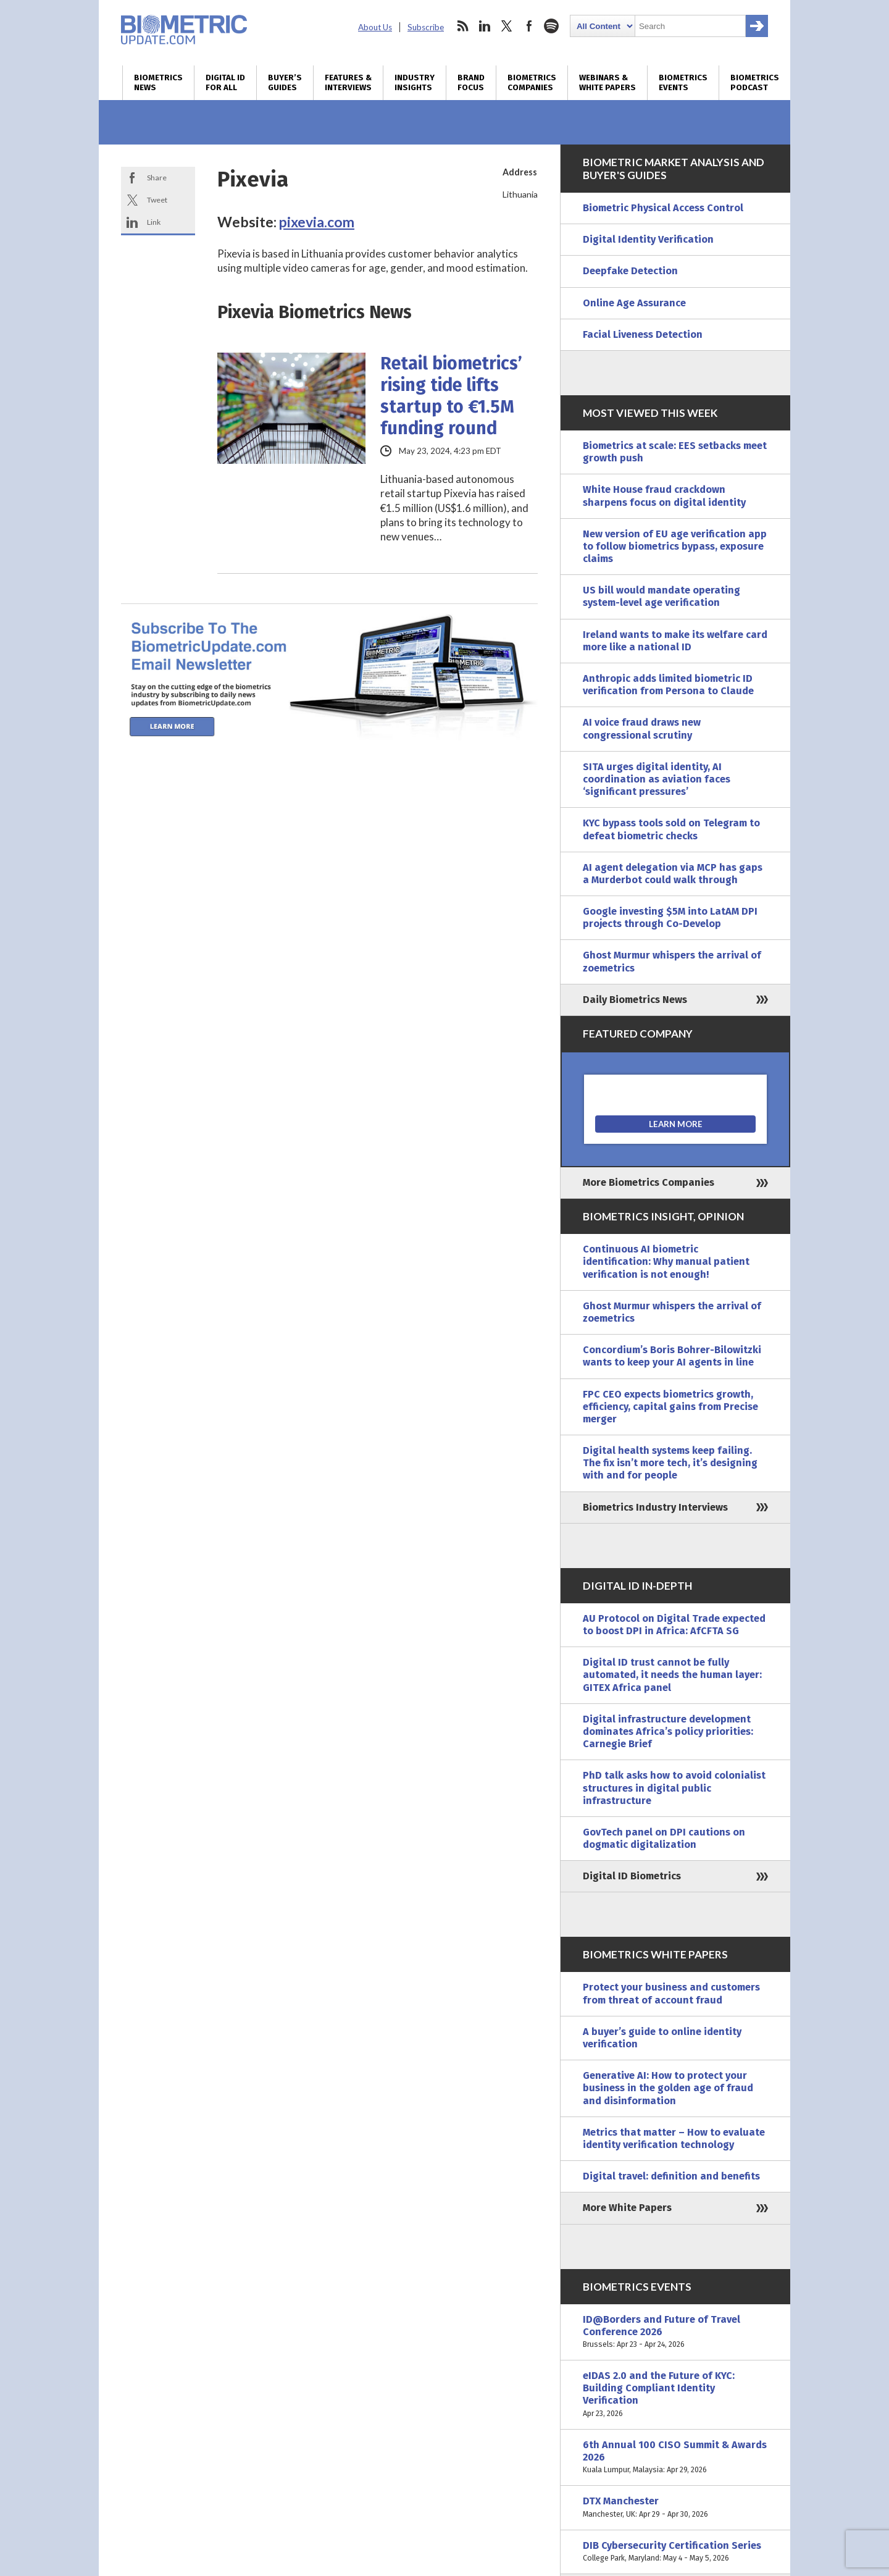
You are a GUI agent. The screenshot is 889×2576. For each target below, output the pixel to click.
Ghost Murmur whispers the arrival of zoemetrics (672, 961)
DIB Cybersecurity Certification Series (675, 2552)
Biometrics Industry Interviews (655, 1507)
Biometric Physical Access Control (663, 208)
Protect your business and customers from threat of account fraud (671, 1993)
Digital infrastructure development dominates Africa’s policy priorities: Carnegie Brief (668, 1731)
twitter (507, 26)
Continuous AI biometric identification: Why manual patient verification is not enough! (666, 1261)
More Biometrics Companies (648, 1182)
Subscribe (425, 27)
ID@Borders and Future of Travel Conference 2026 (675, 2332)
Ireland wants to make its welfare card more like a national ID (675, 641)
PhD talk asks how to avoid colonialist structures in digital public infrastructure (674, 1787)
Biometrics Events (683, 83)
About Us (375, 27)
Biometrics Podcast (754, 83)
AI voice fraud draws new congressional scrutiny (642, 728)
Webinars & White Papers (607, 83)
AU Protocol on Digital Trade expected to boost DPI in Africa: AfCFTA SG (674, 1625)
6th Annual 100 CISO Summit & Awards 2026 (675, 2458)
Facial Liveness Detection (643, 334)
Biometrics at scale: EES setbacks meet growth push (675, 452)
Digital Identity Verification (648, 239)
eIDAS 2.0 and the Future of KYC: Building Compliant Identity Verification (675, 2395)
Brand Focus (471, 83)
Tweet (157, 199)
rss (462, 26)
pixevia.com (316, 221)
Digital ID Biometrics (632, 1876)
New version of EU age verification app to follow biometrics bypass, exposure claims (675, 546)
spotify (551, 26)
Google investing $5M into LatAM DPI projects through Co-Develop (670, 917)
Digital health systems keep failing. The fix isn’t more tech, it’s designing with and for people (670, 1463)
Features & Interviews (348, 83)
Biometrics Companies (531, 83)
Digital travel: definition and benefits (671, 2176)
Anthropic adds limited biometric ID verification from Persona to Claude (668, 685)
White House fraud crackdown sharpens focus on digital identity (664, 496)
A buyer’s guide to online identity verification (662, 2038)
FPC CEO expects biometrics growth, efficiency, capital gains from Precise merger (670, 1406)
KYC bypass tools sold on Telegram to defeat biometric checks (671, 829)
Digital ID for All (225, 83)
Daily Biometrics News (635, 999)
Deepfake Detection (630, 271)
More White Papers (627, 2207)
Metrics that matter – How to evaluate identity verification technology (674, 2138)
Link (154, 222)
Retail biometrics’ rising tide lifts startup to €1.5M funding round (451, 396)
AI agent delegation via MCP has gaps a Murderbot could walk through (672, 874)
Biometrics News (158, 83)
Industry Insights (414, 83)
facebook (529, 26)
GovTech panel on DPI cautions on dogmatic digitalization (664, 1838)
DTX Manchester (675, 2507)
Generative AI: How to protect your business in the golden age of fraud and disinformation (668, 2088)
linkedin (485, 26)
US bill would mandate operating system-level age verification (661, 596)
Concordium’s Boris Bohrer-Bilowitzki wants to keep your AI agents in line (672, 1356)
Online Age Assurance (634, 303)
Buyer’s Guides (285, 83)
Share (157, 177)
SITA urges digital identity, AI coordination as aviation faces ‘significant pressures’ (656, 779)
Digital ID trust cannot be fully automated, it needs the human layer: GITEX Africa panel (672, 1674)
